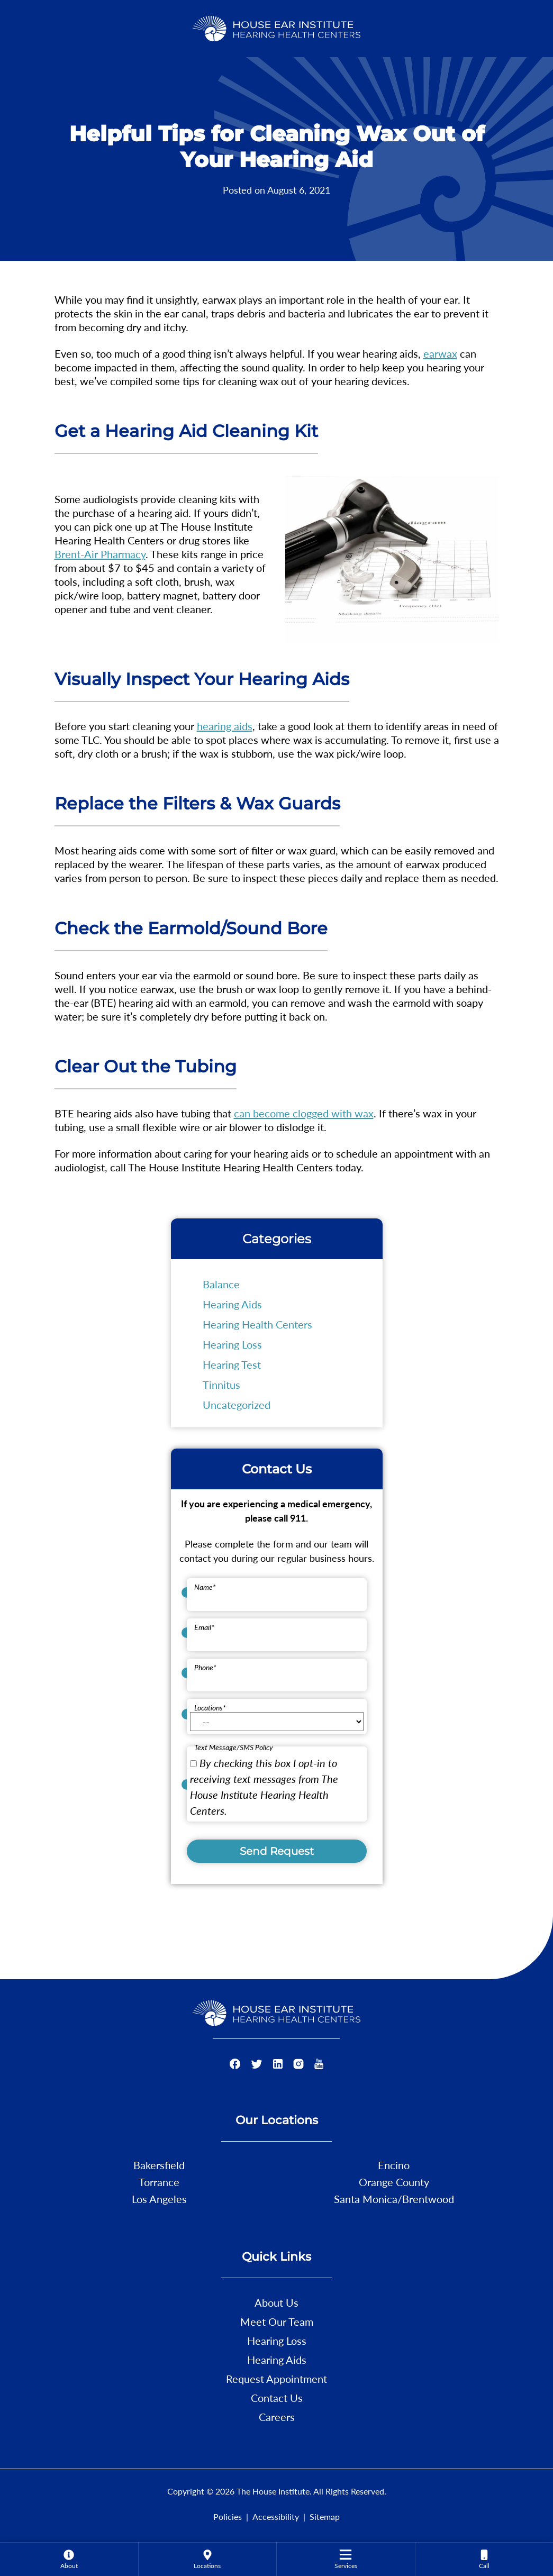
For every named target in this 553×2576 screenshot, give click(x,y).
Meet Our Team (276, 2321)
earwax (440, 353)
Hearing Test (232, 1364)
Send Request (277, 1851)
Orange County (394, 2182)
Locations (210, 1707)
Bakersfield (159, 2165)
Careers (277, 2416)
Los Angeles (159, 2198)
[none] (69, 2559)
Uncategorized (236, 1404)
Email (204, 1627)
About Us (276, 2302)
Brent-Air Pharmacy (100, 554)
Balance (221, 1284)
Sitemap (325, 2516)
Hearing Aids (232, 1304)
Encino (394, 2165)
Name (205, 1586)
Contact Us (277, 2397)
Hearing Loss (232, 1344)
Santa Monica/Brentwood (394, 2198)
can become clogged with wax (304, 1113)
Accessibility (275, 2516)
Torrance (159, 2182)
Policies (227, 2516)
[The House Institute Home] (276, 27)
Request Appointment (276, 2378)
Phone (205, 1667)
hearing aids (224, 726)
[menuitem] (69, 2559)
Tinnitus (221, 1384)
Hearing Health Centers (257, 1324)
